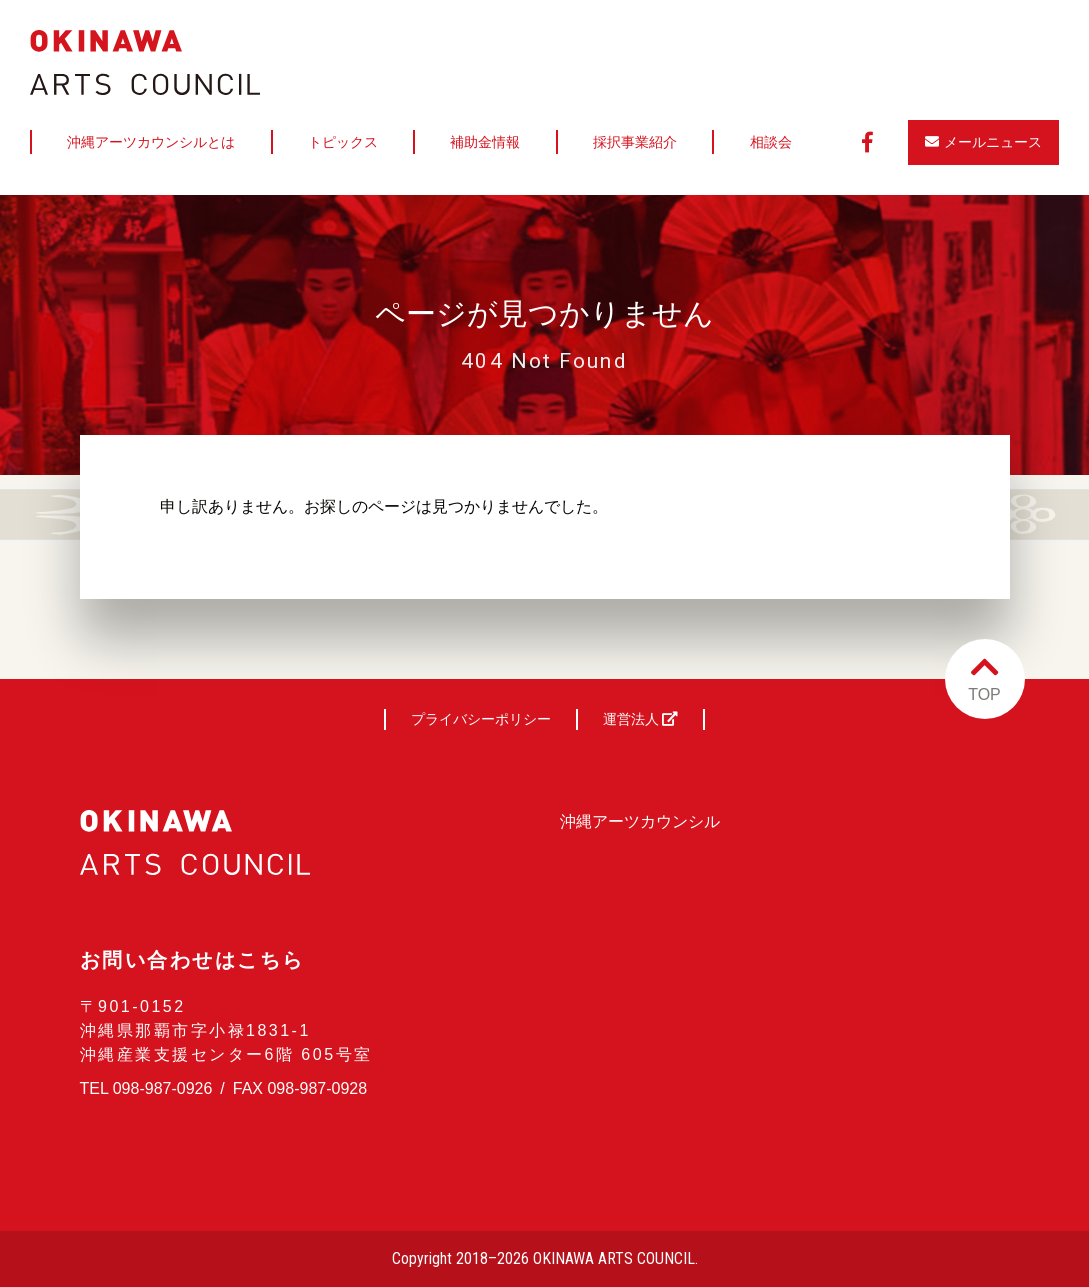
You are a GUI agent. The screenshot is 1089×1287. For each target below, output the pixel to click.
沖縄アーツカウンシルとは (151, 142)
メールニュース (983, 142)
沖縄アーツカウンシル (640, 821)
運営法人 (641, 719)
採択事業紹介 (635, 142)
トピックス (343, 142)
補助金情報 (485, 142)
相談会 (771, 142)
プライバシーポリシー (481, 719)
